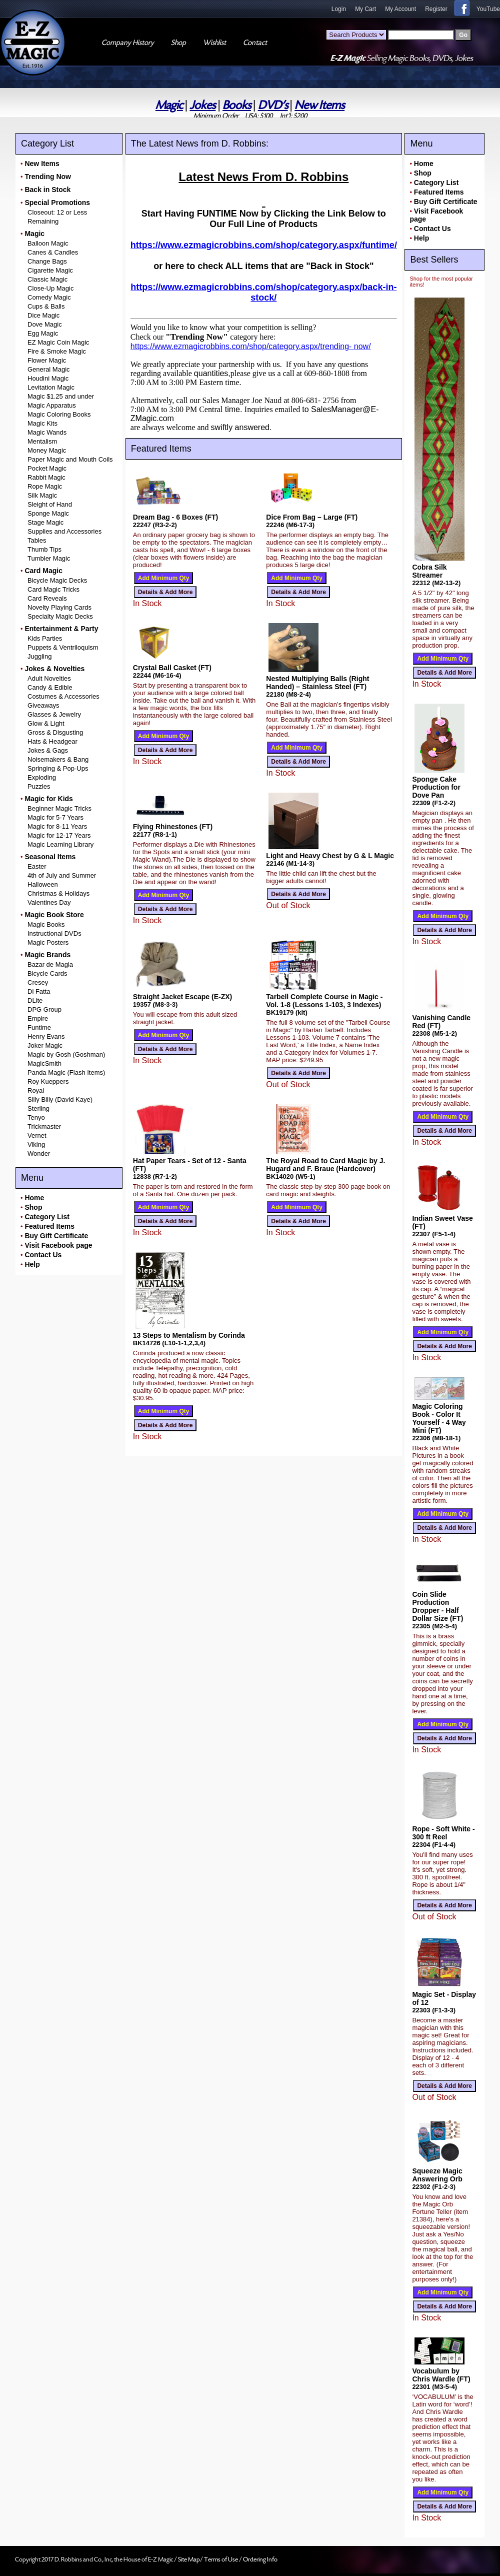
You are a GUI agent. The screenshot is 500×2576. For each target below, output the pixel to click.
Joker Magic (45, 1045)
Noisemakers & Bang (58, 759)
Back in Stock (47, 190)
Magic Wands (47, 432)
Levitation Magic (51, 387)
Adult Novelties (49, 678)
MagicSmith (45, 1063)
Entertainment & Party (61, 629)
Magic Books (46, 924)
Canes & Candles (53, 252)
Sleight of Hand (50, 504)
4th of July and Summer (62, 875)
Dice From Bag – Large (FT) (312, 517)
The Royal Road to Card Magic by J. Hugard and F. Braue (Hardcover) (325, 1165)
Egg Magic (43, 333)
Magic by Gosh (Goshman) (66, 1054)
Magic (169, 105)
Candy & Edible (50, 687)
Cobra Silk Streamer (429, 571)
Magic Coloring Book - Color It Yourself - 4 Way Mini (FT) (439, 1418)
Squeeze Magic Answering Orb (437, 2175)
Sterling (39, 1108)
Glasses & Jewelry (54, 714)
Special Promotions (57, 203)
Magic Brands (47, 955)
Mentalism (42, 441)
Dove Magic (45, 324)
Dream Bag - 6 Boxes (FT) (175, 517)
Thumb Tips (45, 549)
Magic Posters (48, 942)
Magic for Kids (48, 799)
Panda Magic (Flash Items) (66, 1072)
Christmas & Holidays (59, 893)
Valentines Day (49, 902)
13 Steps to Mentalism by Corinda (189, 1335)
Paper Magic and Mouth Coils (70, 459)
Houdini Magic (48, 378)
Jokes (203, 105)
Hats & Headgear (53, 741)
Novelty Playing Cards (60, 607)
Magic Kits (43, 423)
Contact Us (43, 1255)
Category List (46, 1217)
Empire (38, 1018)
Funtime (39, 1027)
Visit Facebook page (58, 1245)
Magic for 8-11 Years (57, 826)
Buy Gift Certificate (56, 1236)
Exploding (42, 777)
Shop (33, 1207)
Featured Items (49, 1226)
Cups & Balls (46, 306)
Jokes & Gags (48, 750)
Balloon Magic (48, 243)
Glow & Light (46, 723)
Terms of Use (221, 2559)
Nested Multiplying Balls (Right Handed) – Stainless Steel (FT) (317, 683)
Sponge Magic (48, 513)
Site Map (189, 2559)
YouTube (488, 9)
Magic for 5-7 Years (56, 817)
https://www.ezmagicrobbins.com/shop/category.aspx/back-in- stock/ (263, 292)
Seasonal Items (50, 857)
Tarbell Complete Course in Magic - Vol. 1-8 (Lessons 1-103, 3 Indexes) (324, 1001)
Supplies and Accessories (65, 531)
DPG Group (45, 1009)
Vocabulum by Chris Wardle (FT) (441, 2375)
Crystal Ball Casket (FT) (172, 668)
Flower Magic (47, 360)
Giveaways (44, 705)
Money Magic (47, 450)
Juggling (40, 656)
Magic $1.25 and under (61, 396)
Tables (37, 540)
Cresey (38, 982)
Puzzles (39, 786)
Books (236, 105)
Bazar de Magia (50, 964)
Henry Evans (46, 1036)
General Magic (49, 369)
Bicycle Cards (47, 973)
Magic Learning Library (61, 844)
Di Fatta (39, 991)
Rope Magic (45, 486)
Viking (36, 1144)
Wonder (39, 1153)
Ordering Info (260, 2559)
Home (34, 1198)
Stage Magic (46, 522)
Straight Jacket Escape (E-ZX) (182, 997)
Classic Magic (48, 279)
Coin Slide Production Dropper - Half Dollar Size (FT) (437, 1606)
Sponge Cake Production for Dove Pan (436, 787)
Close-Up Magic (51, 288)
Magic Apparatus (52, 405)
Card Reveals (47, 598)
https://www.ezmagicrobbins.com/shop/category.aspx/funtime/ (263, 245)
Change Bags (47, 261)
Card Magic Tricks (54, 589)
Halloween (43, 884)
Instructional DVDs (55, 933)
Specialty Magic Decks (60, 616)
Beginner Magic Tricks (60, 808)
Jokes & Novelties (54, 669)
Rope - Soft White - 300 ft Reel (443, 1833)
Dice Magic (44, 315)
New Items (319, 105)
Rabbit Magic (47, 477)
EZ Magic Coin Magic (59, 342)
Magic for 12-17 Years (59, 835)
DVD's (273, 105)
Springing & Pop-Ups (58, 768)
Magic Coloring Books (59, 414)
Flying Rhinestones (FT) (172, 827)
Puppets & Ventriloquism (63, 647)
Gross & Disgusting (55, 732)
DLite (35, 1000)
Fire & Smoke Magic (57, 351)
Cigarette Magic (50, 270)
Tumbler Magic (49, 558)
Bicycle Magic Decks (57, 580)
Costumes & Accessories (64, 696)
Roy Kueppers (48, 1081)
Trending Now (47, 177)
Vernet (37, 1135)
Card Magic (43, 571)
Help (32, 1264)
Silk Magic (42, 495)
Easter (37, 866)
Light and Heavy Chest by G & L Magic (330, 856)
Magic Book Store (54, 915)
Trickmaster (44, 1126)
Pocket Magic (47, 468)
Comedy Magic (49, 297)
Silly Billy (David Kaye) (60, 1099)
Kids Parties (45, 638)
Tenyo (36, 1117)
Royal (36, 1090)
